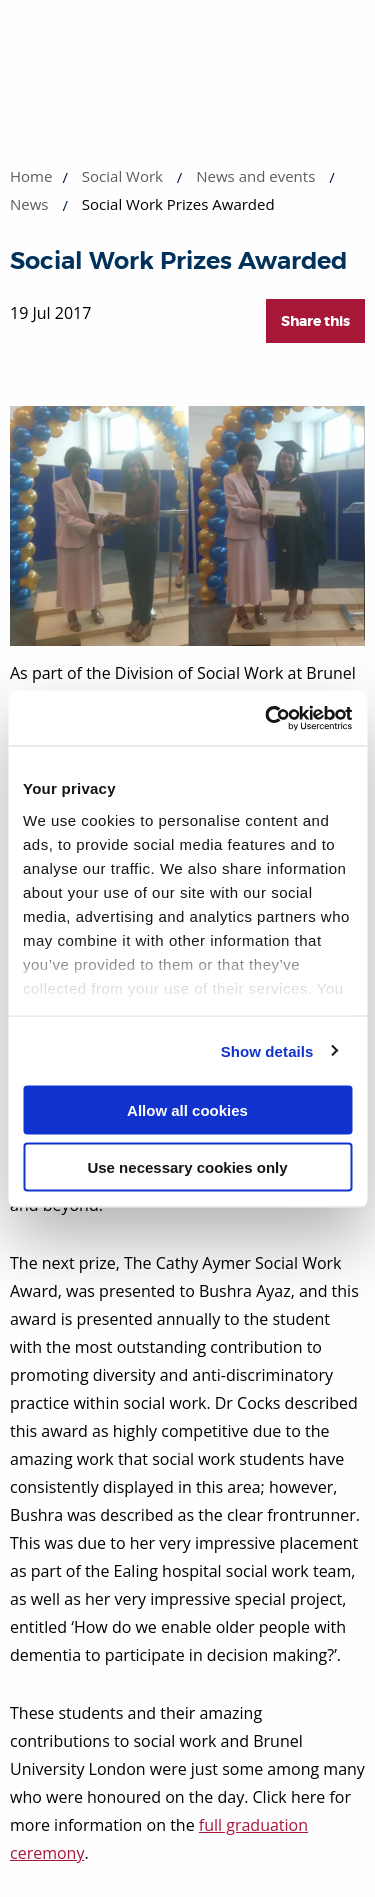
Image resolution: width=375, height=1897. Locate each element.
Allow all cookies (187, 1110)
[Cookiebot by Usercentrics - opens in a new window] (267, 718)
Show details (267, 1050)
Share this (315, 321)
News (29, 204)
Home (31, 176)
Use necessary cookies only (187, 1166)
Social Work (122, 176)
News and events (255, 176)
